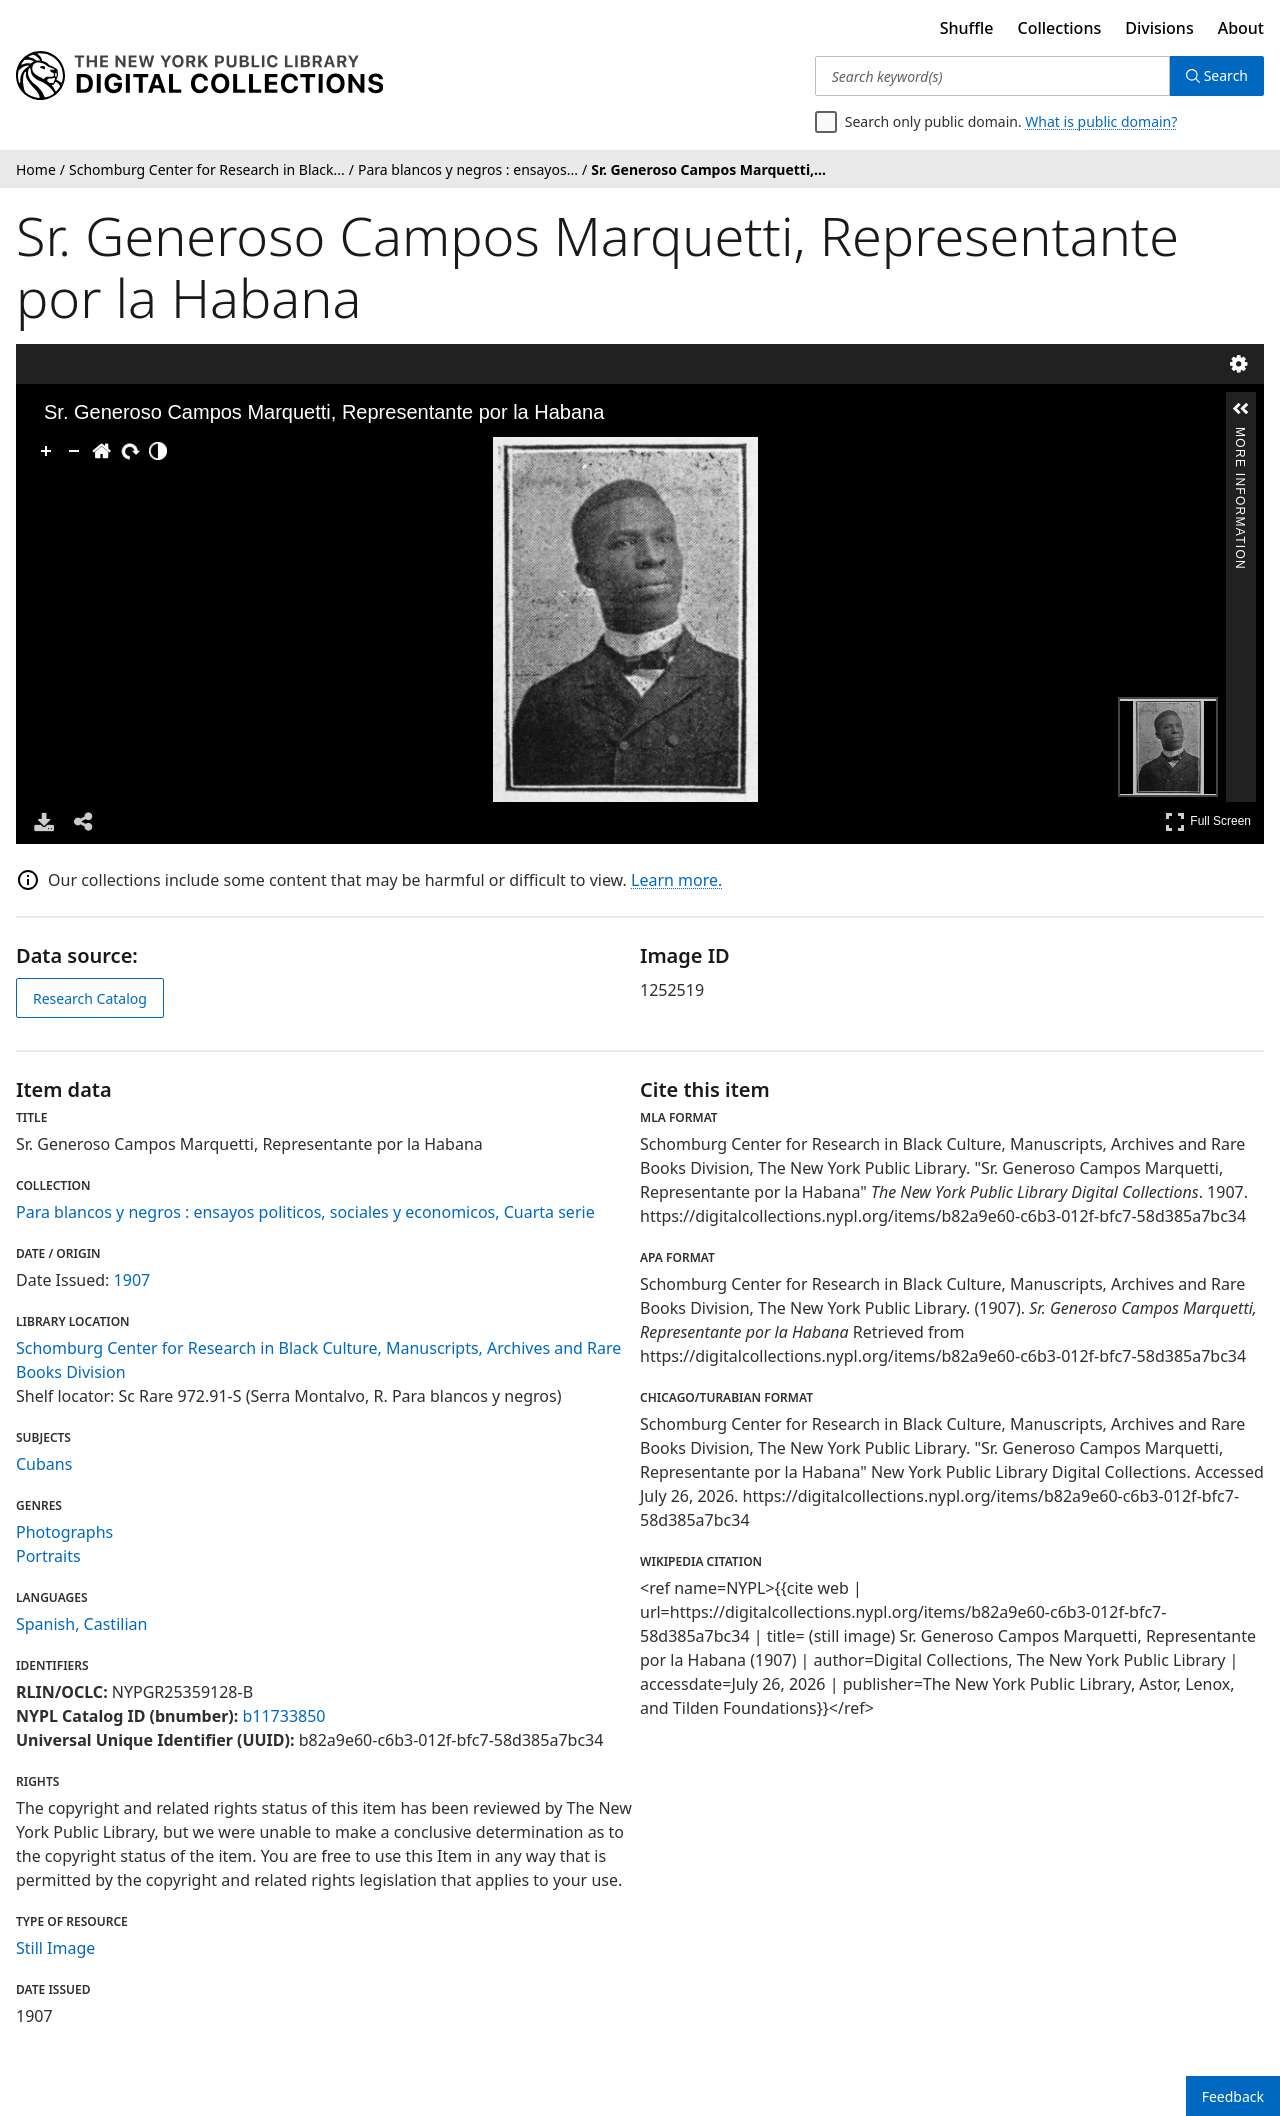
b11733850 (283, 1716)
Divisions (1159, 28)
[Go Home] (102, 451)
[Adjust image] (158, 451)
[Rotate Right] (130, 451)
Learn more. (676, 880)
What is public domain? (1101, 121)
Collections (1060, 28)
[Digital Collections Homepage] (199, 76)
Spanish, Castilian (81, 1624)
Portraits (48, 1556)
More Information (1240, 435)
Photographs (64, 1532)
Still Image (55, 1948)
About (1241, 28)
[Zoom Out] (74, 451)
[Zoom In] (46, 451)
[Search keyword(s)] (992, 76)
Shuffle (967, 28)
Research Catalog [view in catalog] (90, 998)
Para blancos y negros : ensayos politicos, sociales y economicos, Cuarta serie (305, 1212)
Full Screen (1208, 821)
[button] (1241, 409)
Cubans (44, 1464)
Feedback (1233, 2096)
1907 (132, 1280)
